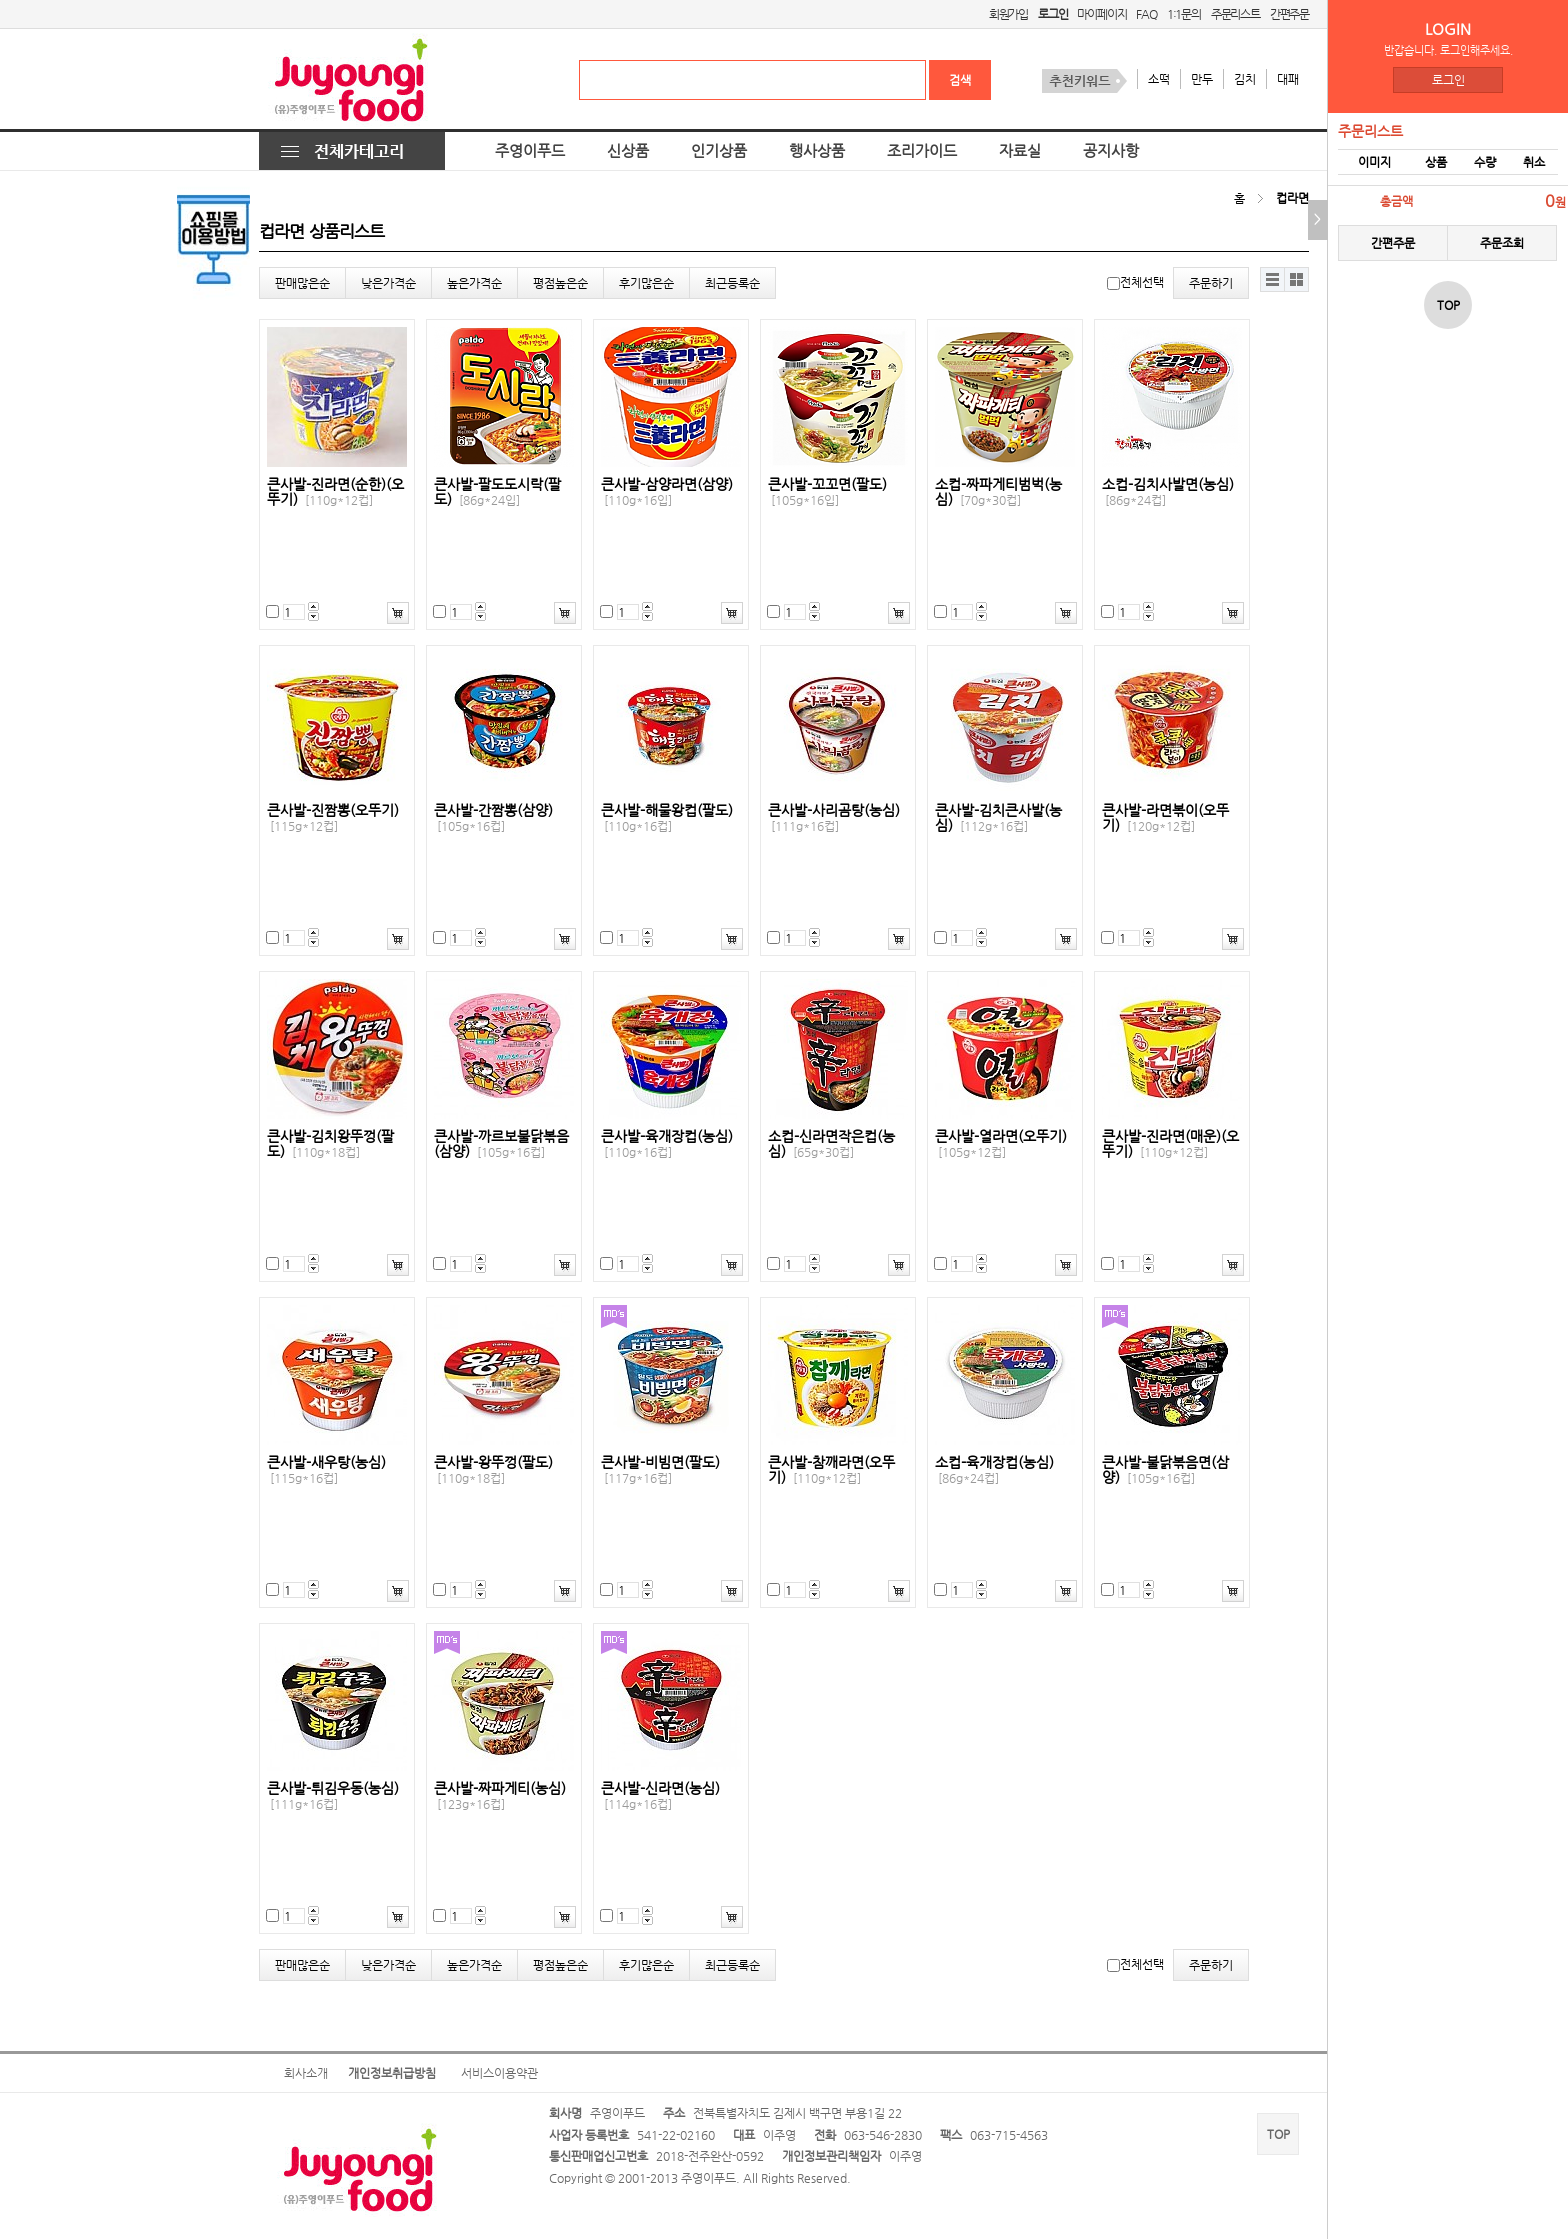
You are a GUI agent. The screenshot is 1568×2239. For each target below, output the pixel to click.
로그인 (1448, 80)
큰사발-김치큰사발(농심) (998, 818)
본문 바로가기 (0, 0)
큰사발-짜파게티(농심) (500, 1796)
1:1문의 (1184, 14)
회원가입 (1008, 14)
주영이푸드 (530, 151)
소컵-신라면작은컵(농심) (831, 1144)
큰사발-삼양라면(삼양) (667, 492)
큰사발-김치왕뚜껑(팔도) (330, 1144)
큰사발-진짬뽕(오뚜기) (333, 818)
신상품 (628, 151)
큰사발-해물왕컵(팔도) (667, 818)
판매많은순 (302, 283)
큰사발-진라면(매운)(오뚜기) (1170, 1144)
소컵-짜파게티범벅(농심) (998, 492)
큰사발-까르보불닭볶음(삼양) (501, 1144)
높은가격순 (474, 283)
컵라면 (1292, 198)
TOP (1278, 2134)
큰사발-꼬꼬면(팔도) (827, 492)
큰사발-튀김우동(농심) (333, 1796)
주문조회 (1502, 243)
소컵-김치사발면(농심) (1168, 492)
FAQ (1146, 14)
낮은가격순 (388, 283)
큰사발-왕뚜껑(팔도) (493, 1470)
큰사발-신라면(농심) (660, 1796)
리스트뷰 (1272, 279)
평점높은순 (560, 283)
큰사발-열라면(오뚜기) (1001, 1144)
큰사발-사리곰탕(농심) (834, 818)
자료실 (1020, 151)
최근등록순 (732, 283)
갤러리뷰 (1296, 279)
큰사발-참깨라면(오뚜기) (831, 1470)
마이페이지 (1101, 14)
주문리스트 (1235, 14)
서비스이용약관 (499, 2073)
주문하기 (1211, 283)
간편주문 (1289, 14)
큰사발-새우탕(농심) (326, 1470)
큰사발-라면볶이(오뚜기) (1165, 818)
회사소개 (306, 2073)
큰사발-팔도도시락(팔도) (497, 492)
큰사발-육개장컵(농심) (667, 1144)
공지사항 (1111, 151)
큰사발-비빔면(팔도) (660, 1470)
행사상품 (817, 151)
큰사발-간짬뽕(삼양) (493, 818)
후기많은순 (646, 283)
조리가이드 (922, 151)
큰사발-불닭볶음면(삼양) (1165, 1470)
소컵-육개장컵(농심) (994, 1470)
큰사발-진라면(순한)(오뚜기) (335, 492)
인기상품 (719, 151)
